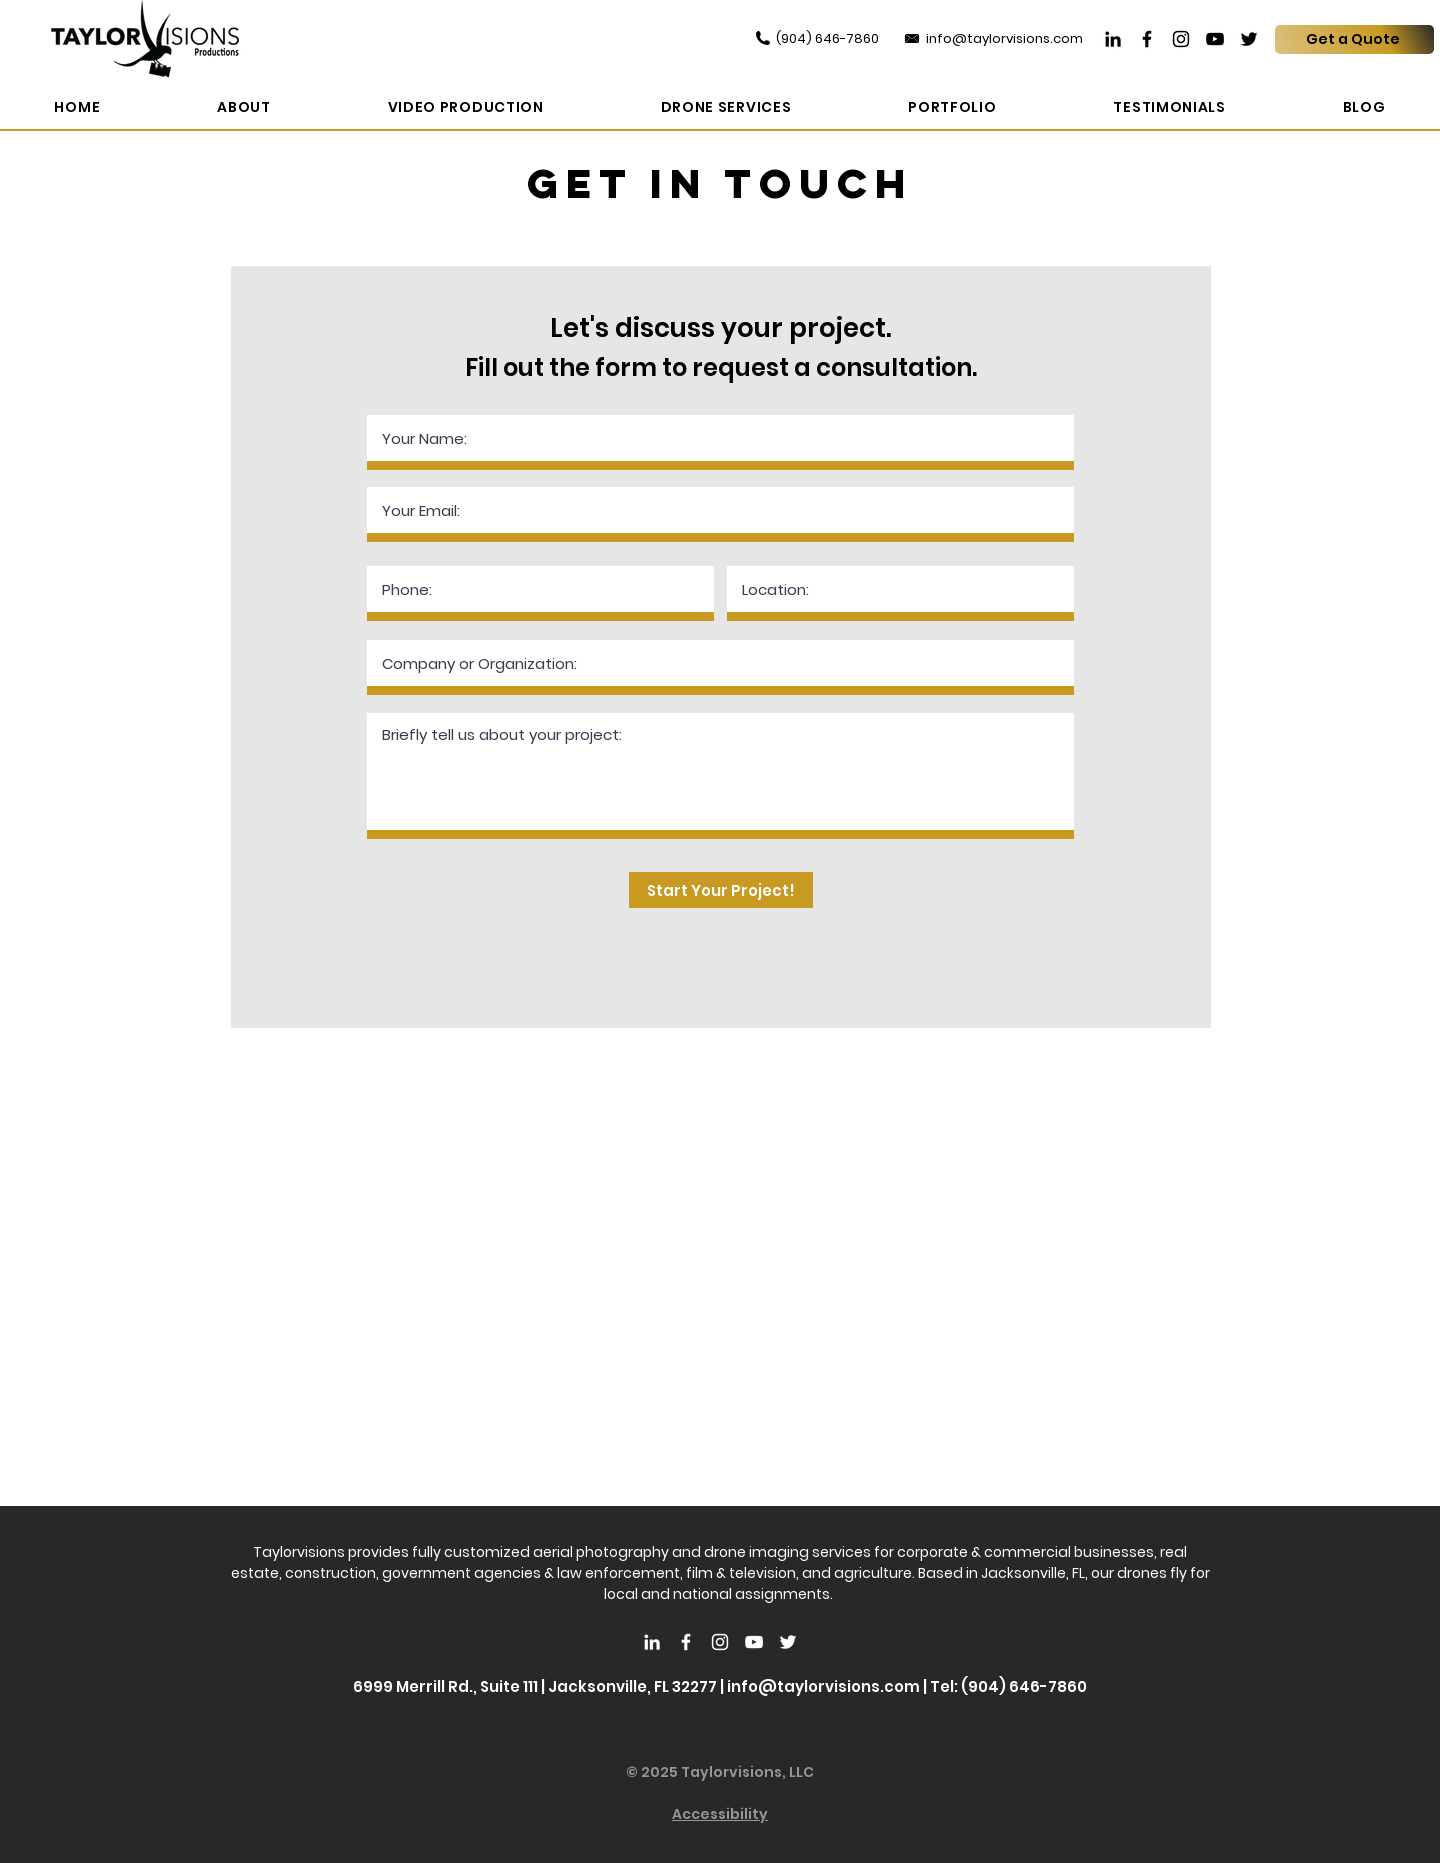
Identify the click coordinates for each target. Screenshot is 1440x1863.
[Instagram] (1181, 39)
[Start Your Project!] (721, 890)
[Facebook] (1147, 39)
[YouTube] (1215, 39)
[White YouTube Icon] (754, 1642)
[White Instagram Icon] (720, 1642)
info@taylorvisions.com (823, 1686)
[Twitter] (1249, 39)
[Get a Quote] (1354, 39)
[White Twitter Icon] (788, 1642)
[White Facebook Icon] (686, 1642)
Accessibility (720, 1814)
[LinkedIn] (1113, 39)
